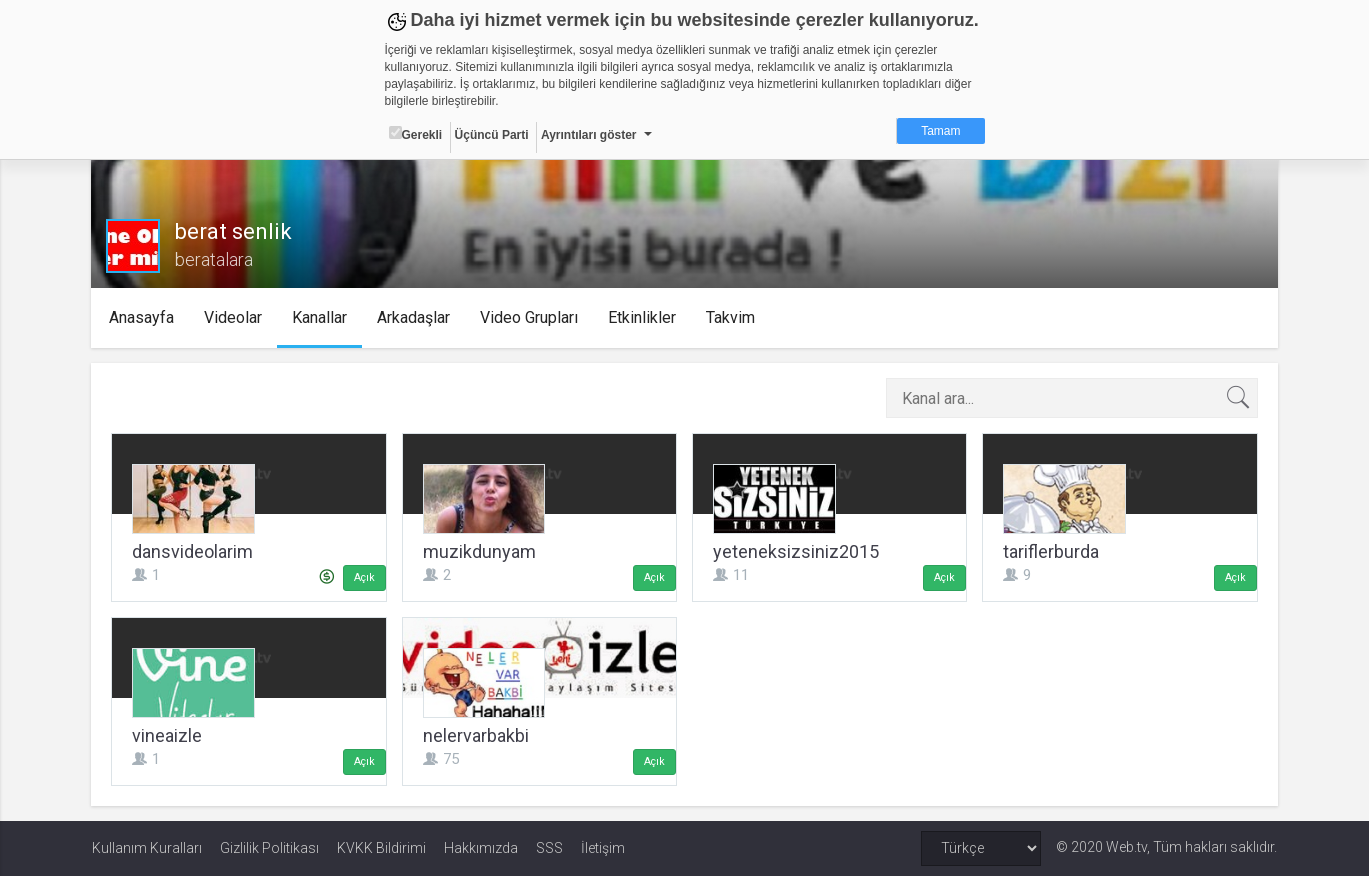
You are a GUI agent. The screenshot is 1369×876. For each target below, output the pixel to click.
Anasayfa (142, 317)
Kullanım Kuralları (147, 848)
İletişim (603, 848)
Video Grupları (530, 317)
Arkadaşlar (414, 317)
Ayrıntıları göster (589, 135)
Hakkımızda (481, 848)
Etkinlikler (643, 317)
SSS (549, 848)
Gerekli (416, 134)
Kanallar (320, 317)
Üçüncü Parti (492, 135)
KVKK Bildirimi (381, 848)
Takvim (731, 317)
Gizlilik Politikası (269, 848)
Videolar (234, 317)
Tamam (940, 131)
